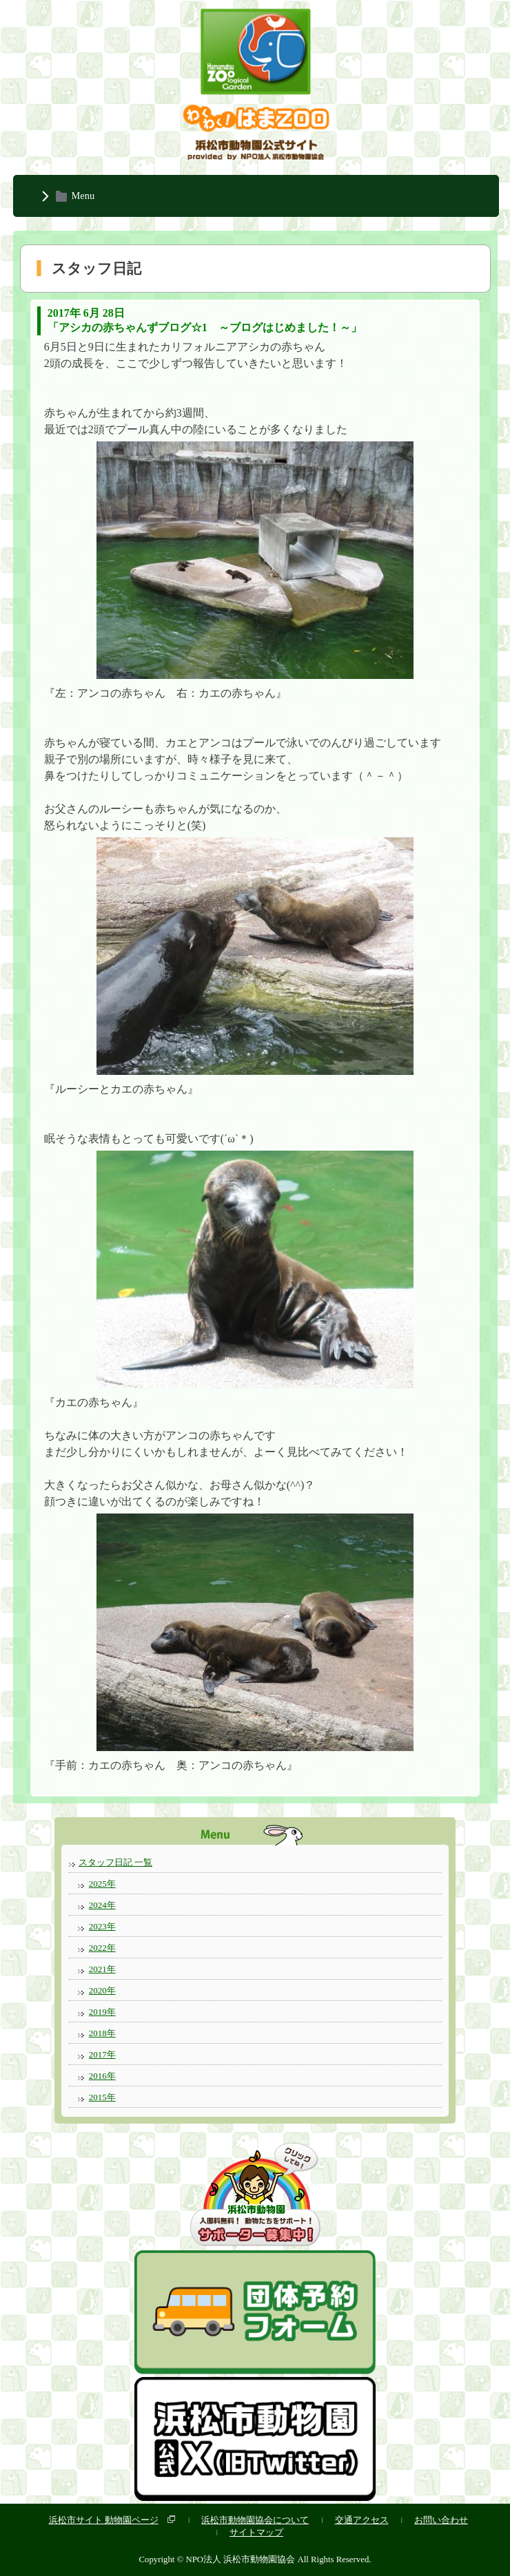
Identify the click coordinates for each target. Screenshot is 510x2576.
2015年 (102, 2097)
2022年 (102, 1948)
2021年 (102, 1969)
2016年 (102, 2076)
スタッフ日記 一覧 (115, 1862)
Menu (83, 195)
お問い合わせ (441, 2520)
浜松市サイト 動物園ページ (104, 2520)
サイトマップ (256, 2532)
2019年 (102, 2012)
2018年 (102, 2033)
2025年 (102, 1883)
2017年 (102, 2054)
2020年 (102, 1990)
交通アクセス (362, 2520)
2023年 (102, 1926)
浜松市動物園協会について (255, 2520)
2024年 (102, 1905)
